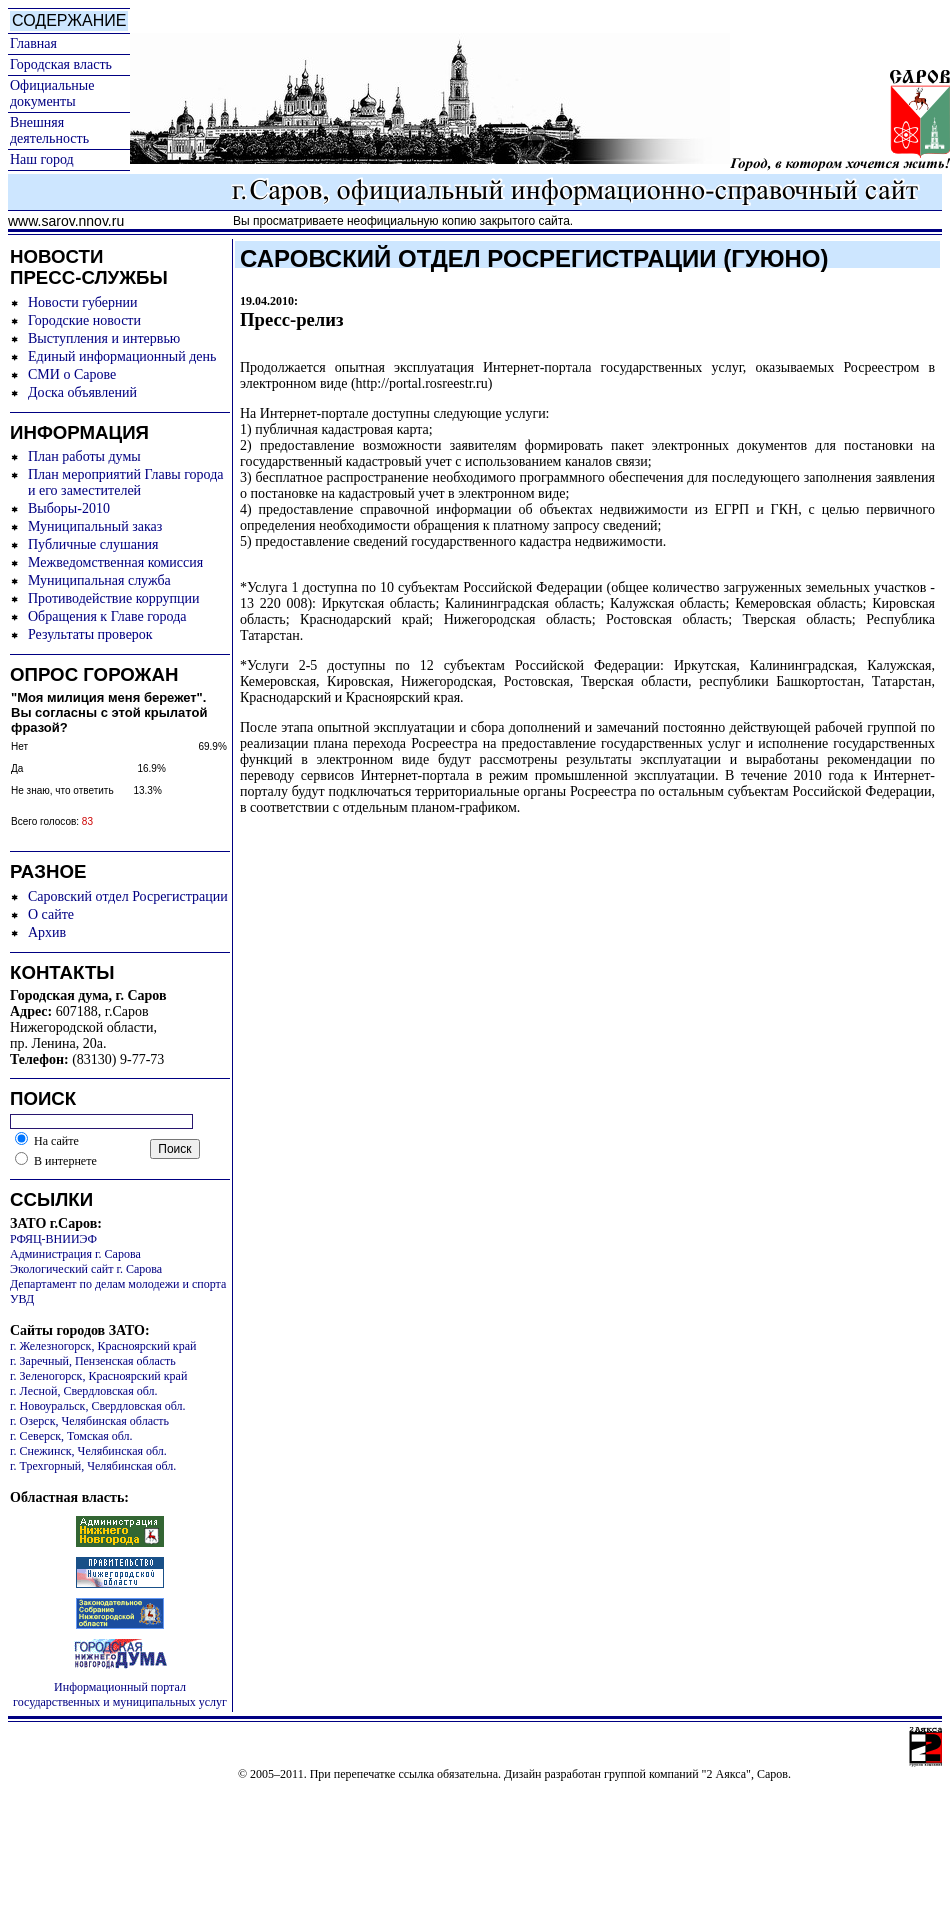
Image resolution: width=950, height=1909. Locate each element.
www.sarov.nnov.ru (66, 221)
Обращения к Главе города (107, 616)
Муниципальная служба (99, 580)
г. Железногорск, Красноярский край (103, 1346)
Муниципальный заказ (95, 526)
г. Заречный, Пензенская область (93, 1361)
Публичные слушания (93, 544)
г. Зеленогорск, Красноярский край (98, 1376)
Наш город (42, 159)
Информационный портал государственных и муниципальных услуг (120, 1694)
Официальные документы (52, 93)
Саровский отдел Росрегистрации (128, 896)
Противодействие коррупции (114, 598)
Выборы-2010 (69, 508)
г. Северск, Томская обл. (71, 1436)
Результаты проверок (90, 634)
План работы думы (84, 456)
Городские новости (84, 320)
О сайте (51, 914)
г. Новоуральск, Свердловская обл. (97, 1406)
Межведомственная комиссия (115, 562)
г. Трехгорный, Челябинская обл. (93, 1466)
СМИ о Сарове (72, 374)
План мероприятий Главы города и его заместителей (126, 482)
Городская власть (61, 64)
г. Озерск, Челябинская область (89, 1421)
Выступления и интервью (104, 338)
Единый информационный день (122, 356)
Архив (47, 932)
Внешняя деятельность (49, 130)
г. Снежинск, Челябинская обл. (88, 1451)
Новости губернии (82, 302)
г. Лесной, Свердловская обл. (84, 1391)
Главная (33, 43)
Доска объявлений (82, 392)
